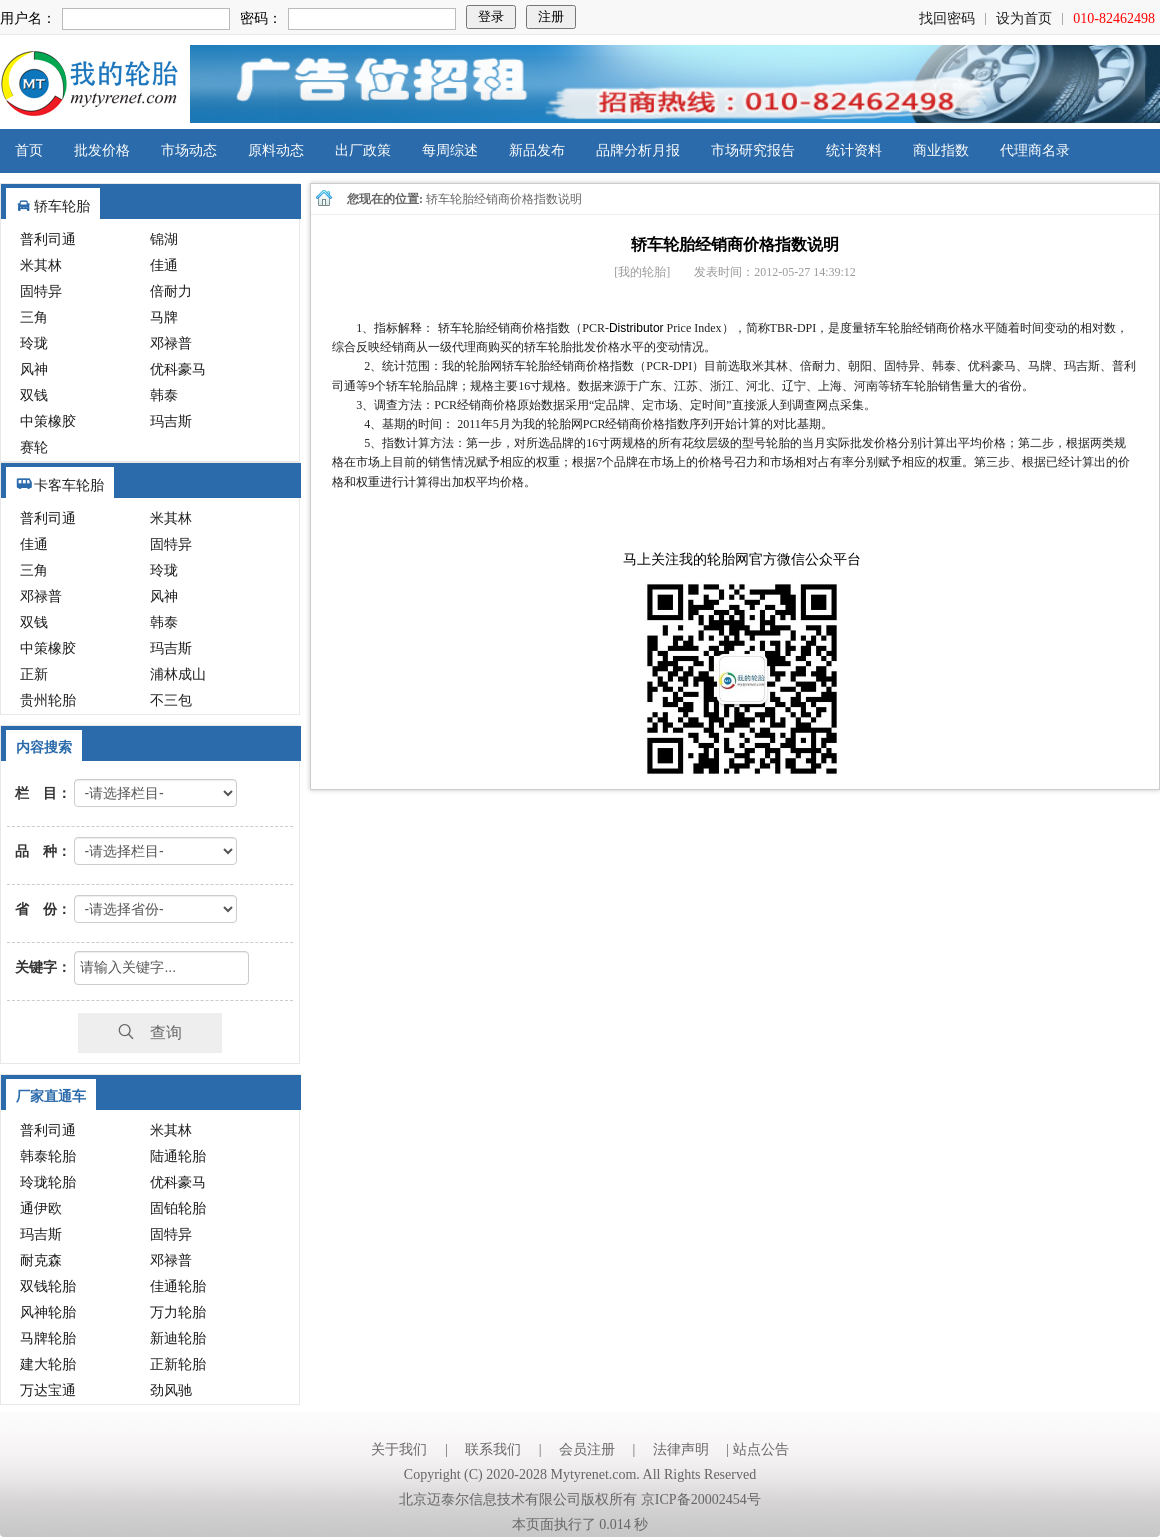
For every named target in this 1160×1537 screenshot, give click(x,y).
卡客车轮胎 (69, 485)
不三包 (171, 700)
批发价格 (102, 150)
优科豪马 (178, 369)
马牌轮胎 (48, 1338)
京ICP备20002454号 (701, 1499)
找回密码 (947, 18)
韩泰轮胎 (48, 1156)
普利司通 (48, 239)
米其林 (41, 265)
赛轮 (34, 447)
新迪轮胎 (178, 1338)
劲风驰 (171, 1390)
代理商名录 (1035, 150)
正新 (34, 674)
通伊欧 (41, 1208)
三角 (34, 317)
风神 (34, 369)
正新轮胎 (178, 1364)
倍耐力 (171, 291)
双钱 (34, 395)
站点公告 (761, 1449)
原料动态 (276, 150)
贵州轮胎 (48, 700)
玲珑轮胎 (48, 1182)
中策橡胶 (48, 421)
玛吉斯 (171, 421)
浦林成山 (178, 674)
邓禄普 (171, 343)
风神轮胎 (48, 1312)
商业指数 (941, 150)
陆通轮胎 (178, 1156)
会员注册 (587, 1449)
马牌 (164, 317)
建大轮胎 (48, 1364)
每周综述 (450, 150)
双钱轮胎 (48, 1286)
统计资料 (854, 150)
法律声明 (681, 1449)
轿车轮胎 (62, 206)
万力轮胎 (178, 1312)
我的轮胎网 (89, 84)
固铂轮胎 (178, 1208)
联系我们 (493, 1449)
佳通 (164, 265)
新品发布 (537, 150)
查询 (150, 1032)
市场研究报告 (753, 150)
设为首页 (1024, 18)
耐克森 (41, 1260)
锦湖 (164, 239)
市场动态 (189, 150)
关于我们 (399, 1449)
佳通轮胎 (178, 1286)
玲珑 (34, 343)
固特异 (41, 291)
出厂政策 (363, 150)
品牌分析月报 (638, 150)
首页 (29, 150)
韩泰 (164, 395)
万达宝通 (48, 1390)
